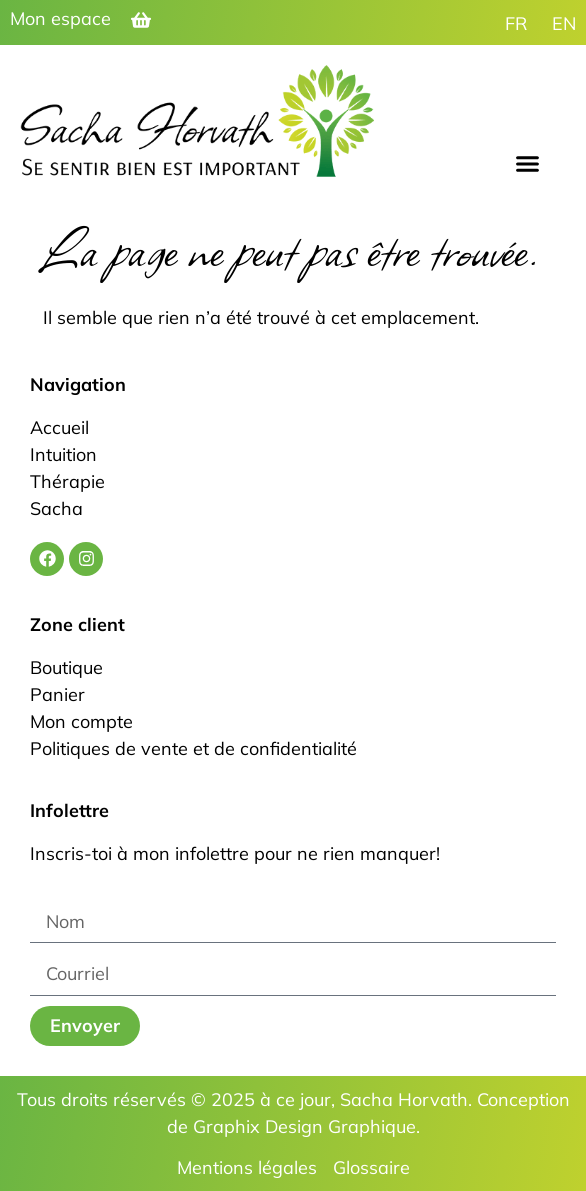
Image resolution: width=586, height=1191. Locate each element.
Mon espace (60, 18)
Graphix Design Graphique (304, 1126)
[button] (528, 164)
